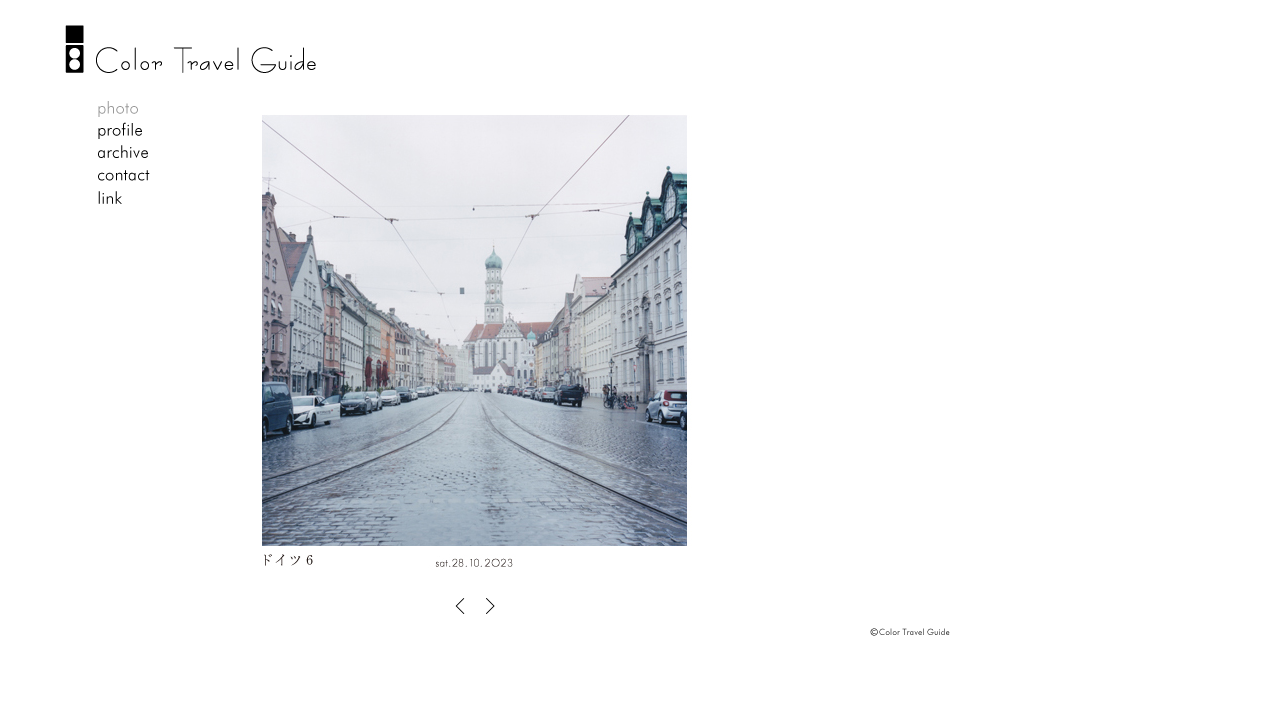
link (123, 198)
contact (123, 176)
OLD (486, 606)
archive (123, 154)
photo (123, 110)
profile (123, 132)
